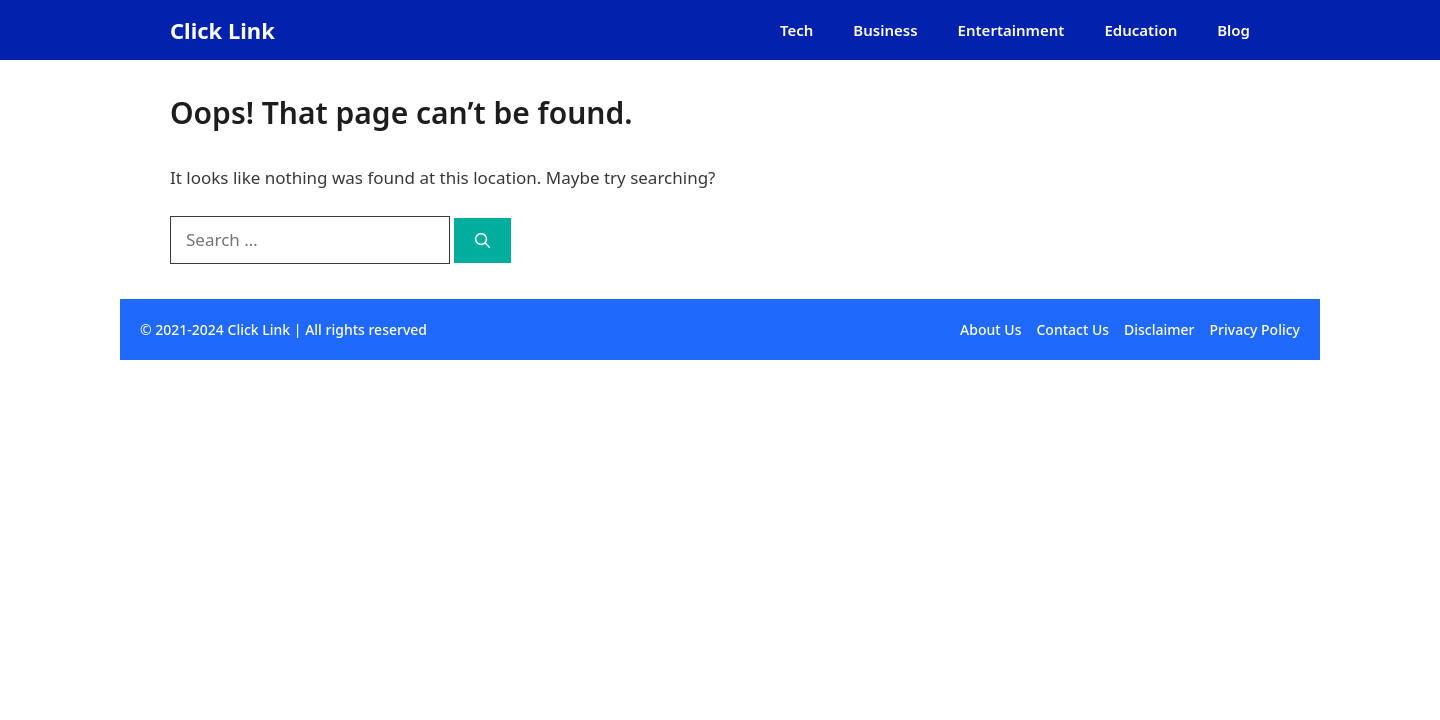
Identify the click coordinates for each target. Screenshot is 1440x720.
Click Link (222, 30)
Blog (1233, 30)
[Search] (482, 240)
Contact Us (1072, 329)
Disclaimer (1159, 329)
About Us (990, 329)
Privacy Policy (1255, 329)
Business (885, 30)
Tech (796, 30)
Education (1140, 30)
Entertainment (1011, 30)
